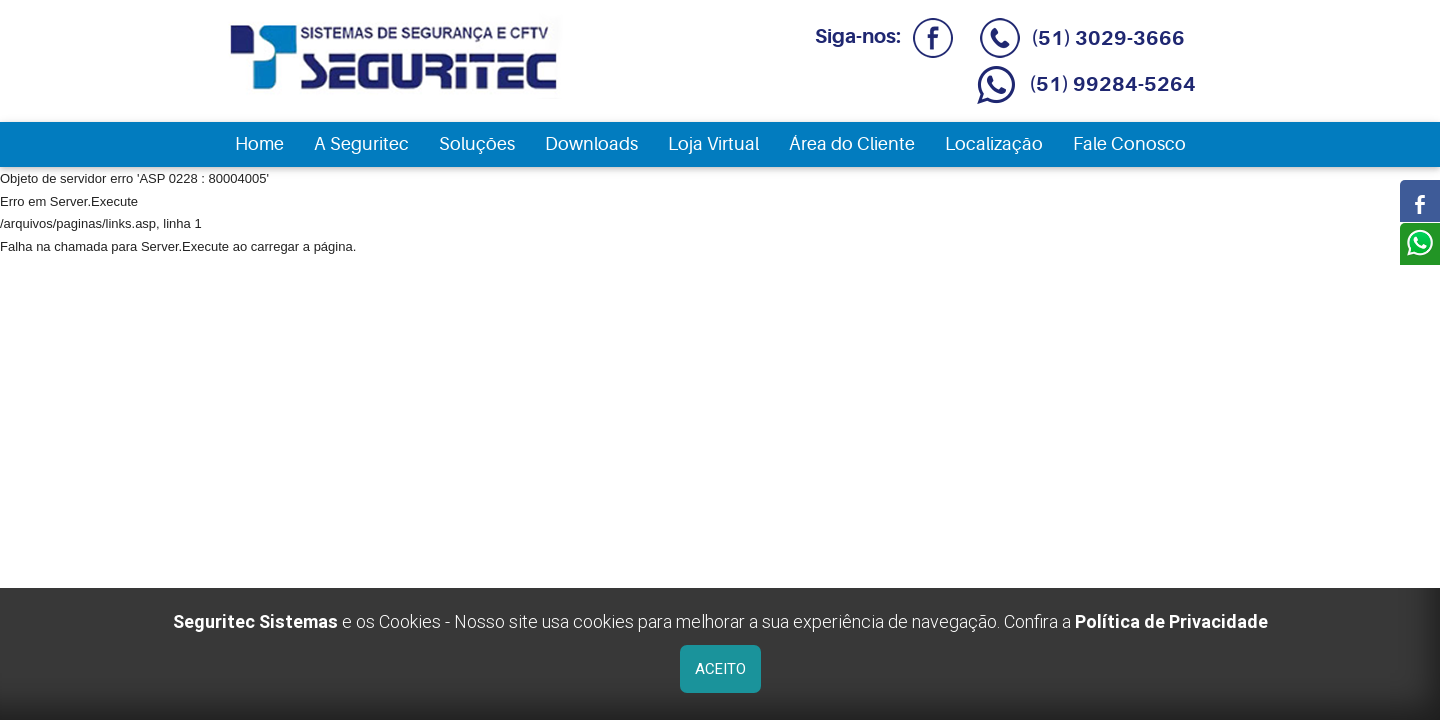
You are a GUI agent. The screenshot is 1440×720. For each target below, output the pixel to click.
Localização (994, 144)
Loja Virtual (713, 144)
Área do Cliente (852, 144)
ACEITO (720, 669)
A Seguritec (361, 144)
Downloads (591, 144)
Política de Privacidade (1171, 621)
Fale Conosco (1129, 144)
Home (259, 144)
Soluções (477, 144)
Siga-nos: (880, 36)
